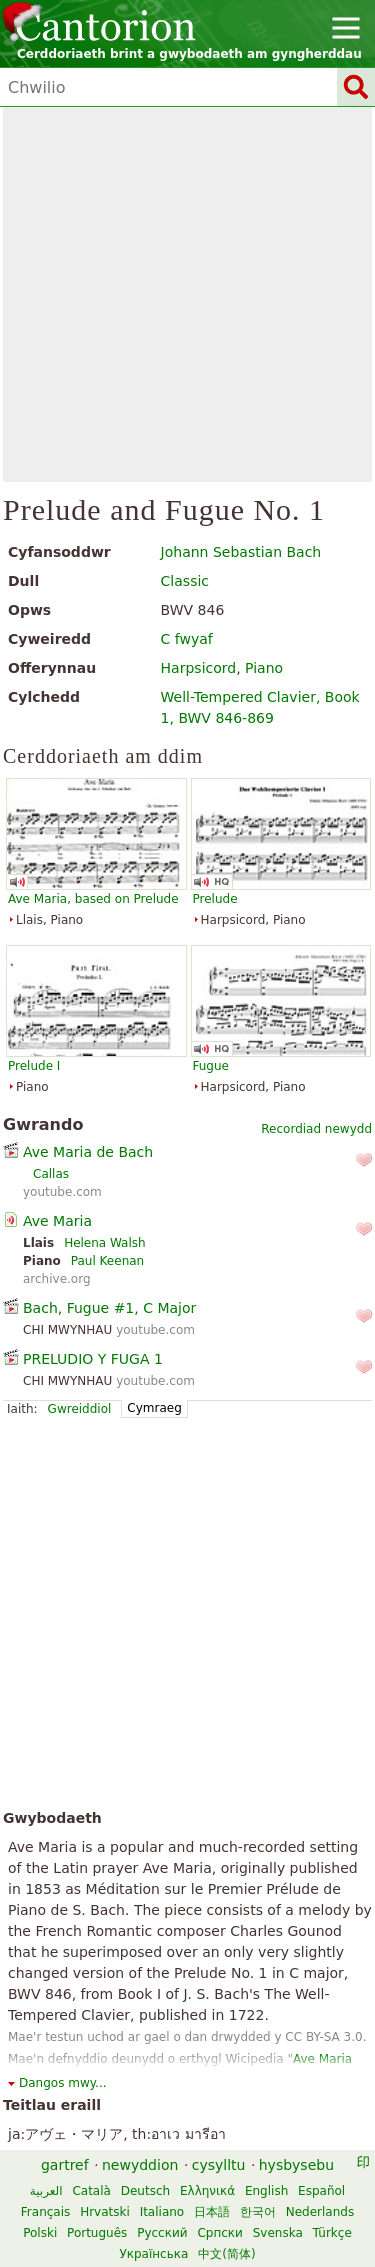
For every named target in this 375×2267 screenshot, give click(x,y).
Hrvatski (105, 2212)
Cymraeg (154, 1408)
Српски (220, 2233)
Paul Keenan (107, 1261)
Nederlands (320, 2212)
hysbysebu (296, 2165)
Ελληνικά (207, 2191)
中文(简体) (226, 2254)
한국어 (258, 2212)
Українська (153, 2254)
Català (91, 2191)
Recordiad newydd (316, 1129)
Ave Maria (57, 1221)
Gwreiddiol (80, 1409)
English (266, 2191)
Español (321, 2191)
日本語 (212, 2212)
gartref (65, 2165)
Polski (40, 2233)
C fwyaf (187, 639)
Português (97, 2233)
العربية (46, 2191)
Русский (162, 2233)
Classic (185, 581)
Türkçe (332, 2233)
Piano (264, 668)
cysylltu (219, 2165)
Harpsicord (199, 668)
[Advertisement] (187, 294)
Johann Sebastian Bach (241, 552)
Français (45, 2212)
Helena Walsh (105, 1243)
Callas (51, 1174)
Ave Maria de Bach (88, 1152)
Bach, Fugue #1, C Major (109, 1308)
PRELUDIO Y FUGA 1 (93, 1359)
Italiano (162, 2212)
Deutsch (145, 2191)
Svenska (278, 2233)
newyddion (140, 2165)
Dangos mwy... (63, 2083)
